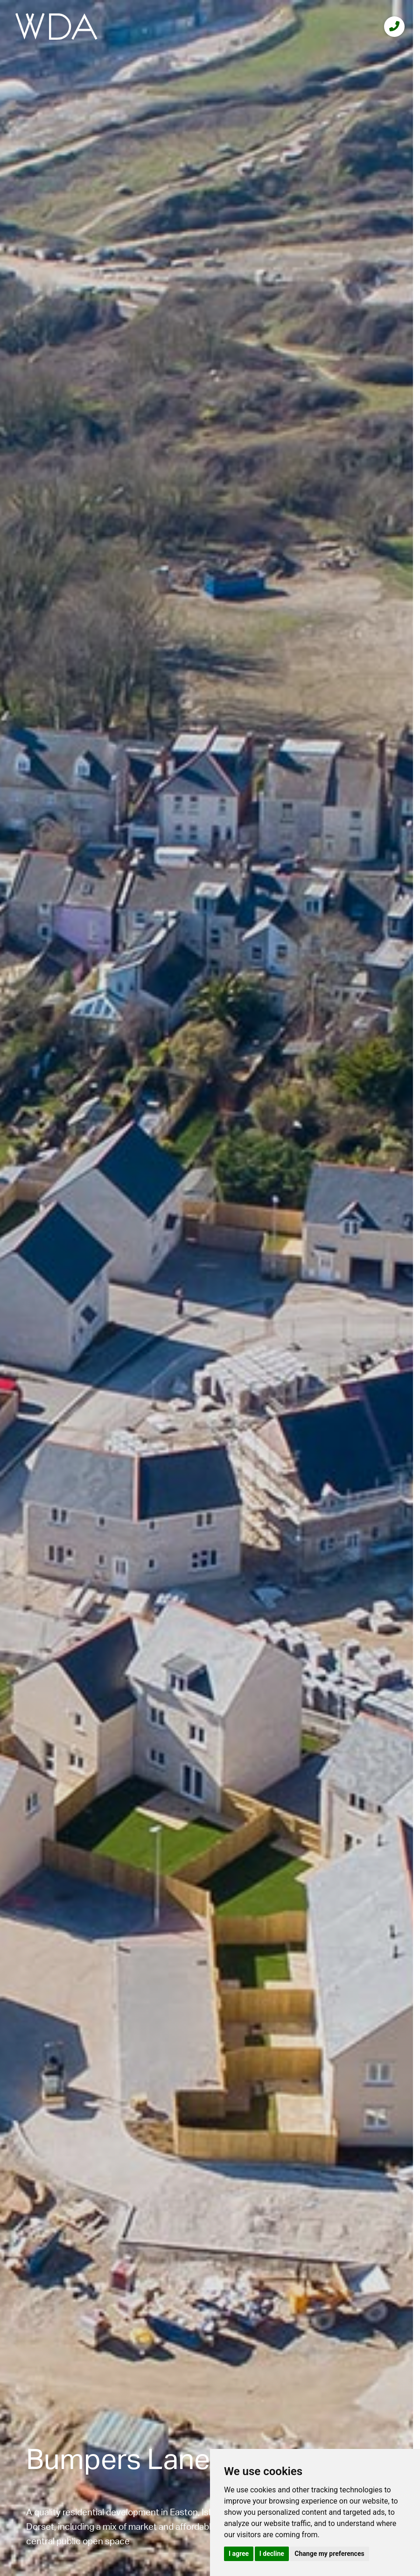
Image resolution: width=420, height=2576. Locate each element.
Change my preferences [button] (329, 2553)
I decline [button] (271, 2553)
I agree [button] (239, 2553)
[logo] (56, 26)
